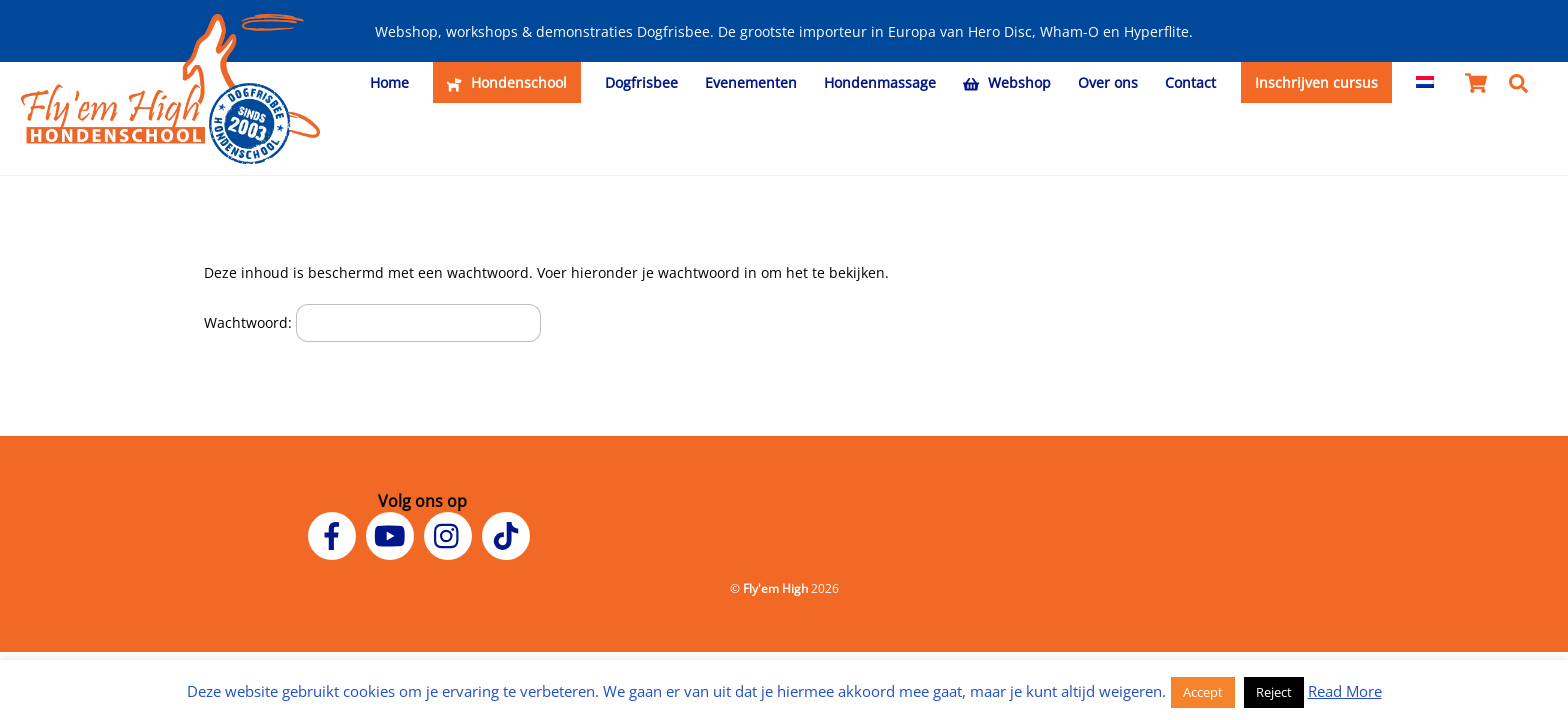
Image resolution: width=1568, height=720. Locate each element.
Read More (1345, 691)
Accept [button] (1203, 692)
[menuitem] (1425, 83)
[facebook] (335, 534)
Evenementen (751, 82)
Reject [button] (1274, 692)
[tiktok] (509, 534)
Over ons (1108, 82)
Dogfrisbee (641, 82)
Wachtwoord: (372, 322)
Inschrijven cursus (1316, 82)
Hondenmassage (880, 82)
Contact (1190, 82)
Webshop (1007, 82)
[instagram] (451, 534)
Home (389, 82)
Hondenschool (506, 82)
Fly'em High (775, 588)
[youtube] (393, 534)
